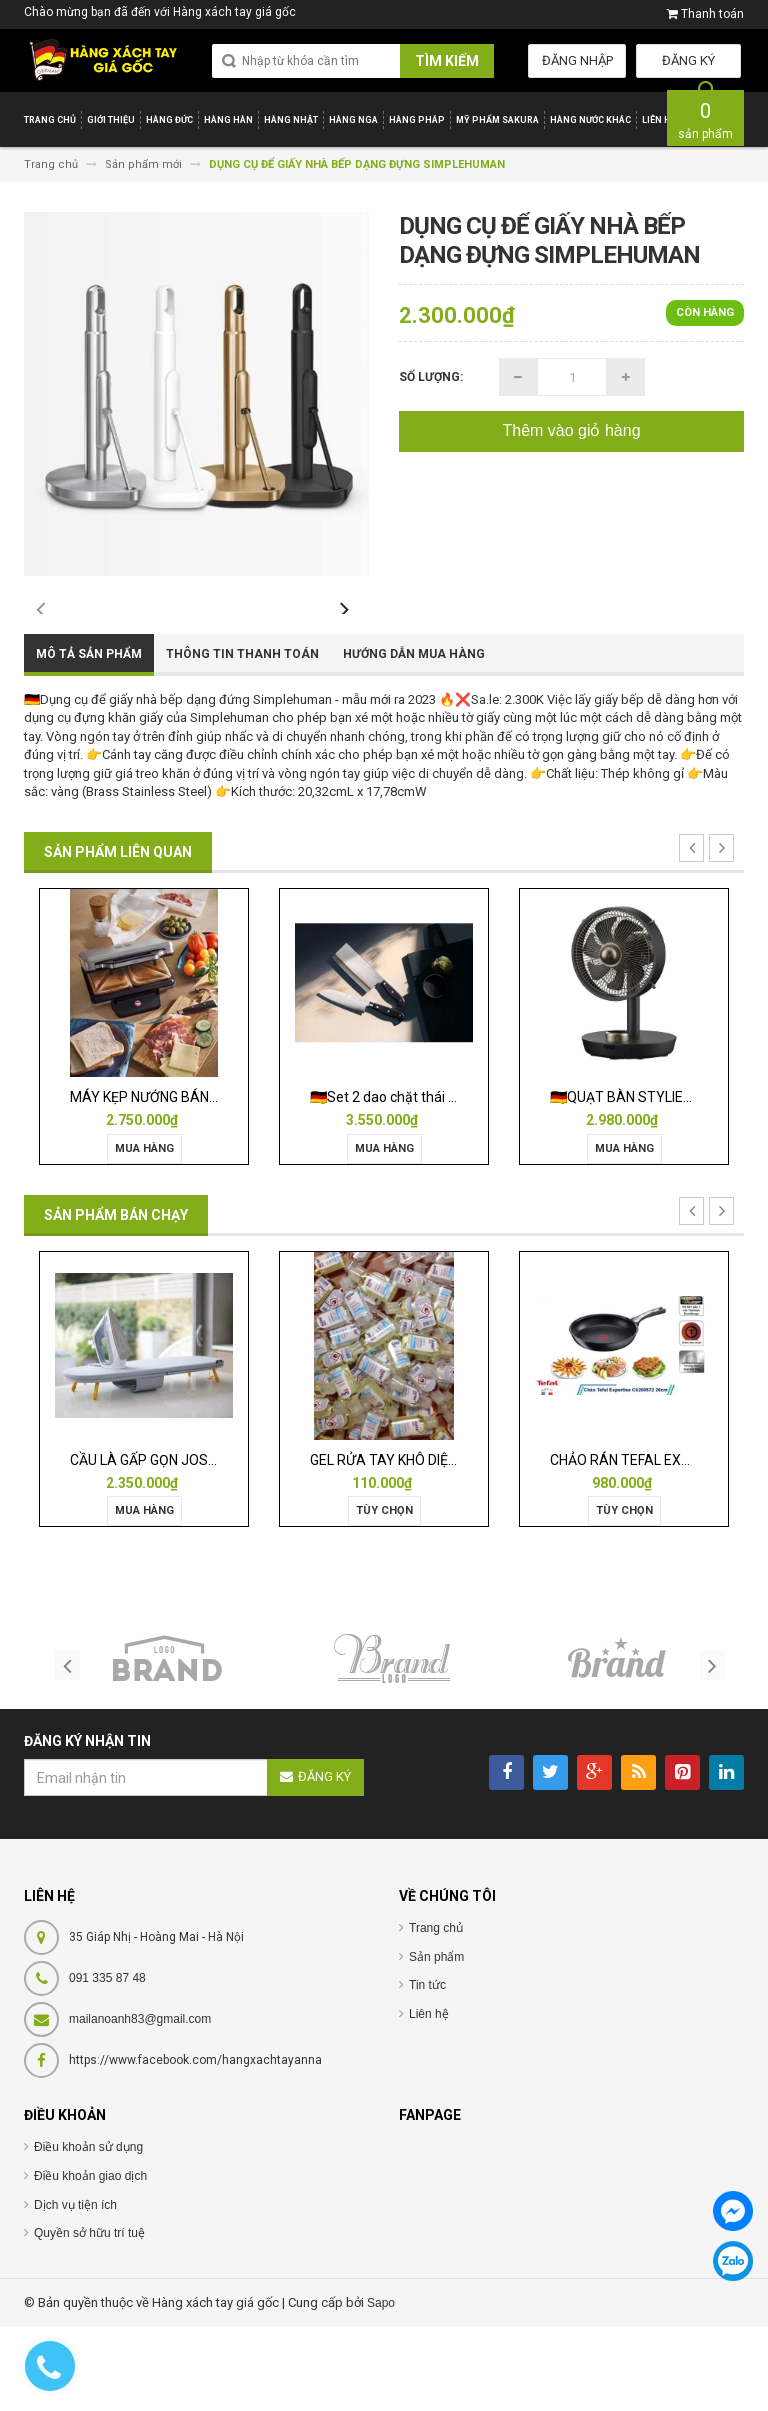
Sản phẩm (436, 2041)
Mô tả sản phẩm (89, 738)
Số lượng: (431, 377)
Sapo (381, 2387)
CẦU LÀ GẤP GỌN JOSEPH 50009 (173, 1544)
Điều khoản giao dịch (90, 2260)
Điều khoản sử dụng (88, 2232)
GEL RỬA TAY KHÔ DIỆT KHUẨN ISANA (429, 1544)
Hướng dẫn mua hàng (414, 738)
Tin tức (427, 2069)
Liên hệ (429, 2098)
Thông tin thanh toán (242, 738)
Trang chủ (436, 2012)
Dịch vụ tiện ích (75, 2289)
